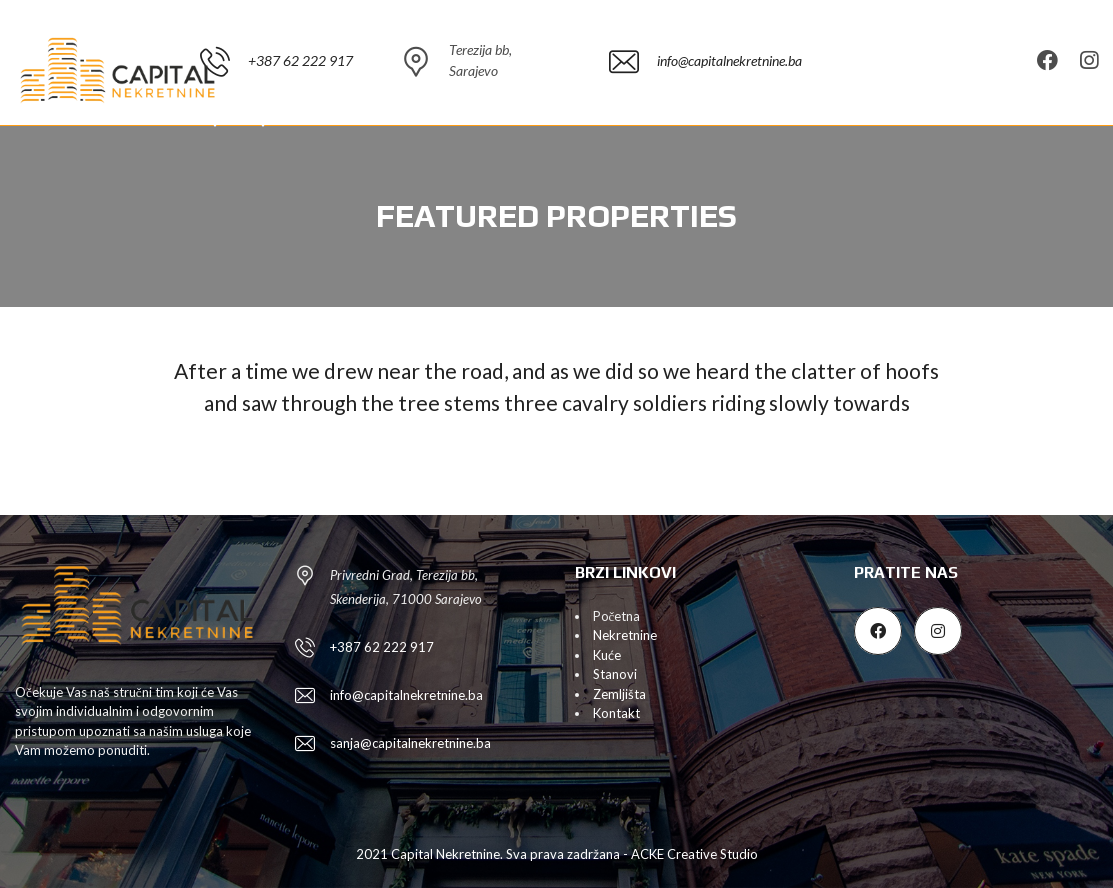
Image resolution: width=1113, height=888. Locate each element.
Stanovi (615, 674)
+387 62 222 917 (382, 647)
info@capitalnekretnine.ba (406, 695)
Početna (617, 616)
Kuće (607, 655)
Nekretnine (625, 635)
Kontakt (616, 713)
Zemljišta (619, 694)
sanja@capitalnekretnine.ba (410, 743)
